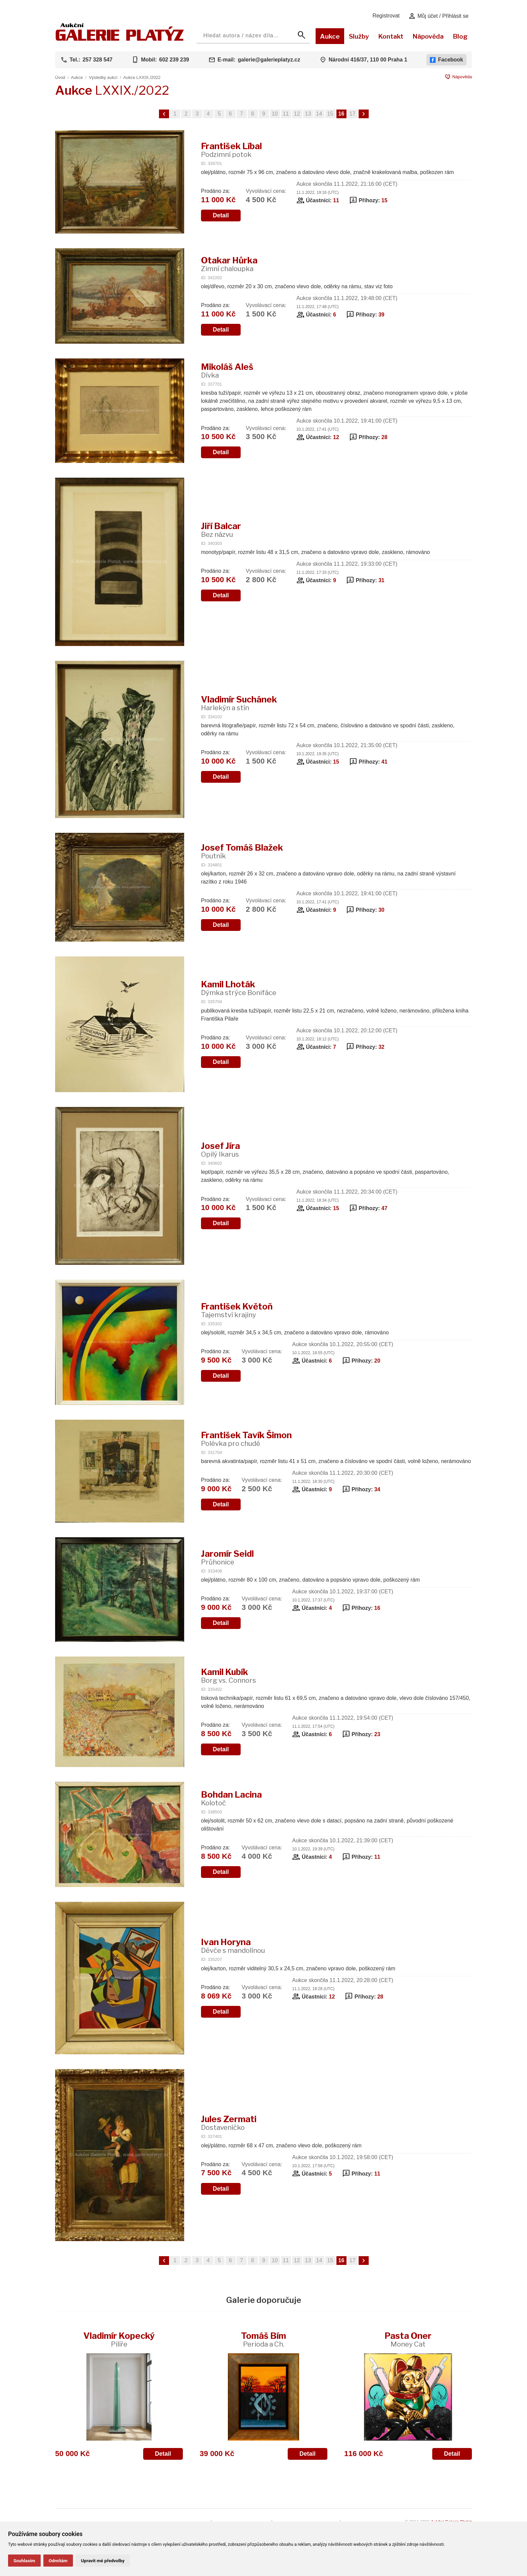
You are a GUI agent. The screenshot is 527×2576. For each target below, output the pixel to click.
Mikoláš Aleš (227, 370)
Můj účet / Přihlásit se (438, 16)
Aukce (330, 36)
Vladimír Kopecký (119, 2339)
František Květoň (237, 1310)
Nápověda (428, 36)
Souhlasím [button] (24, 2560)
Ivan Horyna (233, 1946)
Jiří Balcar (221, 530)
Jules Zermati (228, 2123)
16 (341, 114)
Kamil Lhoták (238, 988)
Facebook (446, 60)
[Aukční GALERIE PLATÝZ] (120, 39)
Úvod (60, 77)
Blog (460, 36)
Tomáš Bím (263, 2339)
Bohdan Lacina (231, 1798)
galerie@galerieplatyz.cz (269, 59)
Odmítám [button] (58, 2560)
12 (297, 114)
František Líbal (231, 150)
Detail (221, 215)
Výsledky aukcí (103, 77)
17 (353, 114)
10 (275, 114)
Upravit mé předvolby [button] (102, 2560)
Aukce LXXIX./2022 (142, 77)
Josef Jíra (220, 1149)
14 (319, 114)
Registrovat (386, 15)
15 (330, 114)
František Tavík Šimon (246, 1439)
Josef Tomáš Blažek (242, 851)
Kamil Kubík (228, 1675)
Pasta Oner (408, 2339)
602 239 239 (174, 59)
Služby (359, 36)
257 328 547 (98, 59)
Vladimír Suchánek (239, 703)
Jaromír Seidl (227, 1557)
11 (286, 114)
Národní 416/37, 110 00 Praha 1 (368, 59)
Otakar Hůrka (229, 264)
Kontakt (390, 36)
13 (308, 114)
